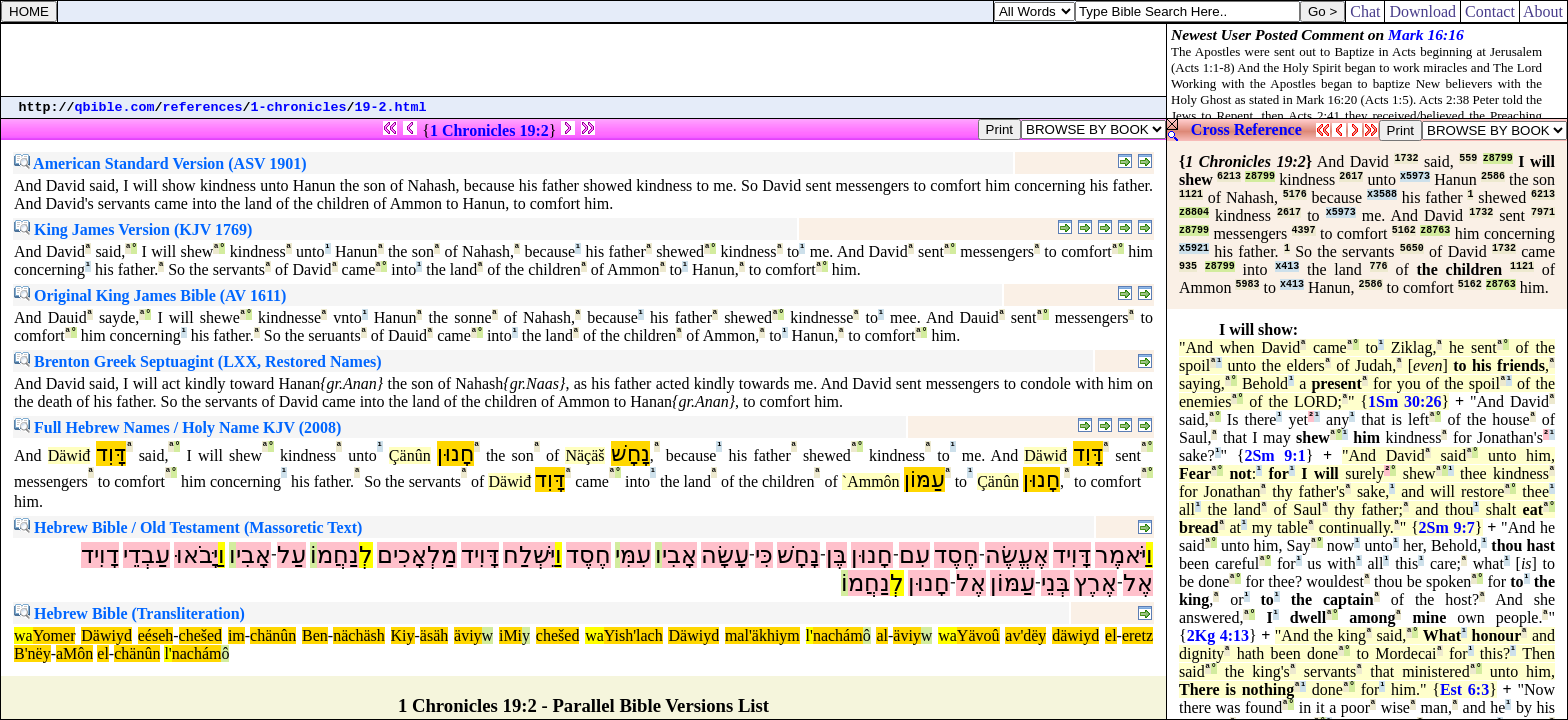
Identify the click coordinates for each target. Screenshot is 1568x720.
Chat (1365, 11)
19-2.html (391, 107)
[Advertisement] (584, 60)
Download (1422, 11)
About (1543, 11)
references (203, 107)
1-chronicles (299, 107)
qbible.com (115, 107)
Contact (1490, 11)
